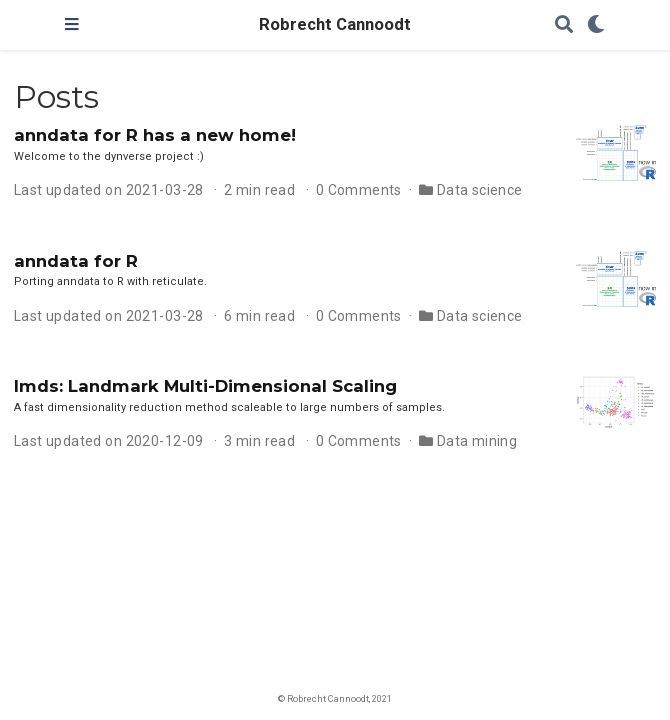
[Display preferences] (596, 25)
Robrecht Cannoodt (335, 24)
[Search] (564, 25)
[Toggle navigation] (72, 25)
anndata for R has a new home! (155, 135)
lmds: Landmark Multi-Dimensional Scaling (205, 386)
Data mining (477, 441)
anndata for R (76, 261)
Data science (480, 190)
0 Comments (359, 190)
